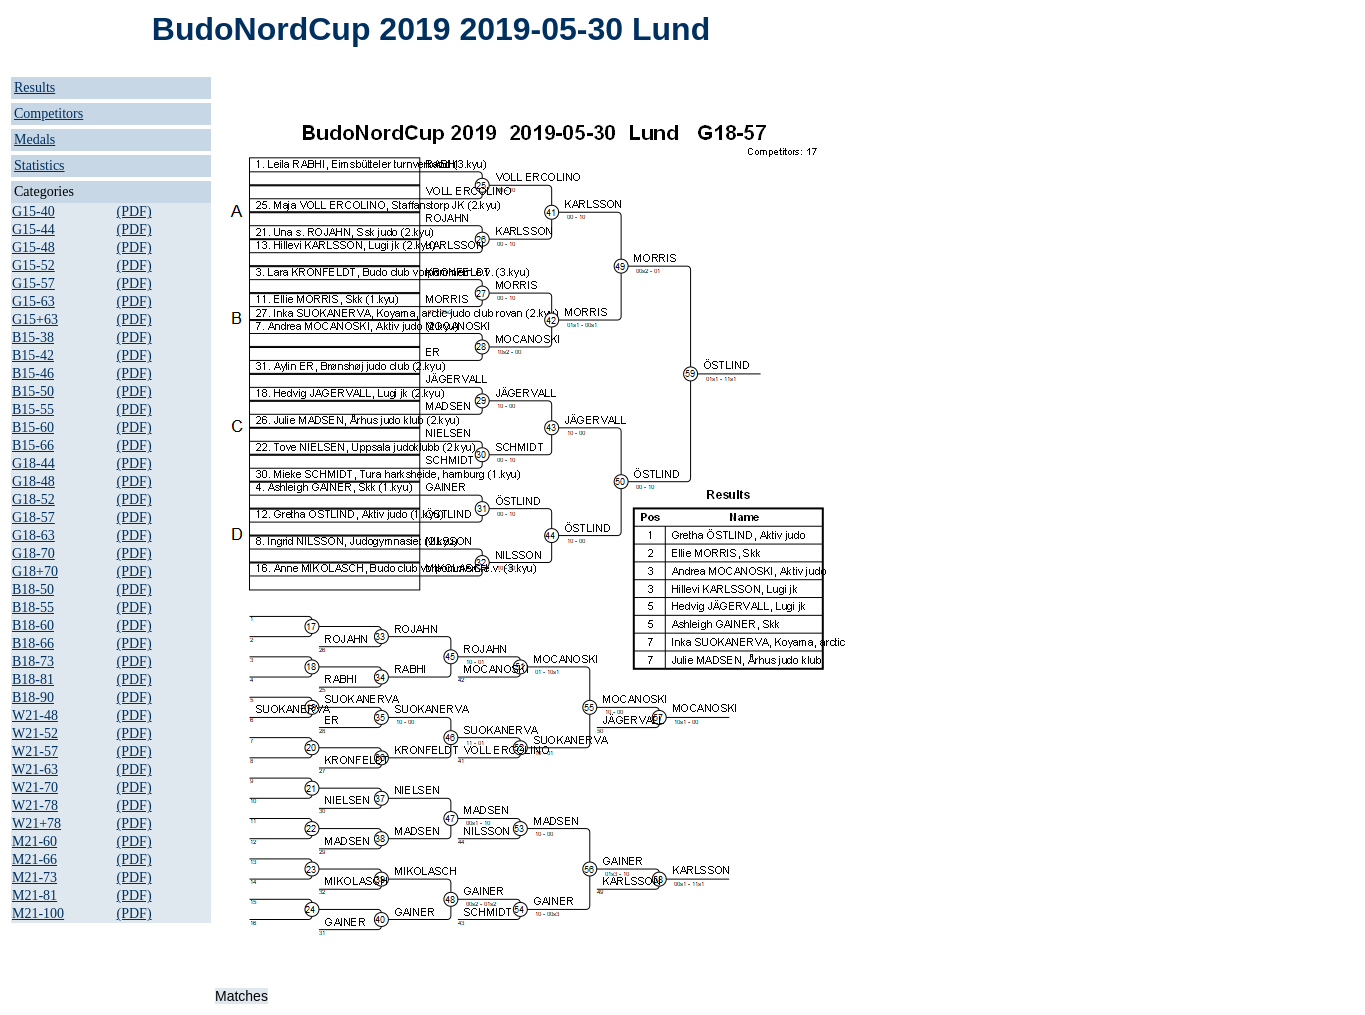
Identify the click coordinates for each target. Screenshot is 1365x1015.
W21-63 (35, 769)
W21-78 (35, 805)
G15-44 (33, 229)
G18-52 (33, 499)
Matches (241, 996)
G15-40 (33, 211)
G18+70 (35, 571)
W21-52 (35, 733)
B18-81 (33, 679)
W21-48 (35, 715)
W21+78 (36, 823)
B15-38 (33, 337)
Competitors (48, 113)
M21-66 (34, 859)
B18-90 (33, 697)
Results (34, 87)
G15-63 (33, 301)
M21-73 (34, 877)
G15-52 (33, 265)
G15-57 (33, 283)
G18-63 (33, 535)
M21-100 (38, 913)
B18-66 (33, 643)
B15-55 (33, 409)
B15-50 (33, 391)
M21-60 (34, 841)
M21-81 (34, 895)
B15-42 (33, 355)
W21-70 (35, 787)
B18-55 (33, 607)
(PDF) (134, 211)
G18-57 (33, 517)
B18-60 (33, 625)
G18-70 (33, 553)
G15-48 (33, 247)
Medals (34, 139)
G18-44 (33, 463)
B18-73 (33, 661)
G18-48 (33, 481)
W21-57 (35, 751)
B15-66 (33, 445)
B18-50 (33, 589)
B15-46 (33, 373)
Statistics (39, 165)
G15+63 (35, 319)
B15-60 (33, 427)
